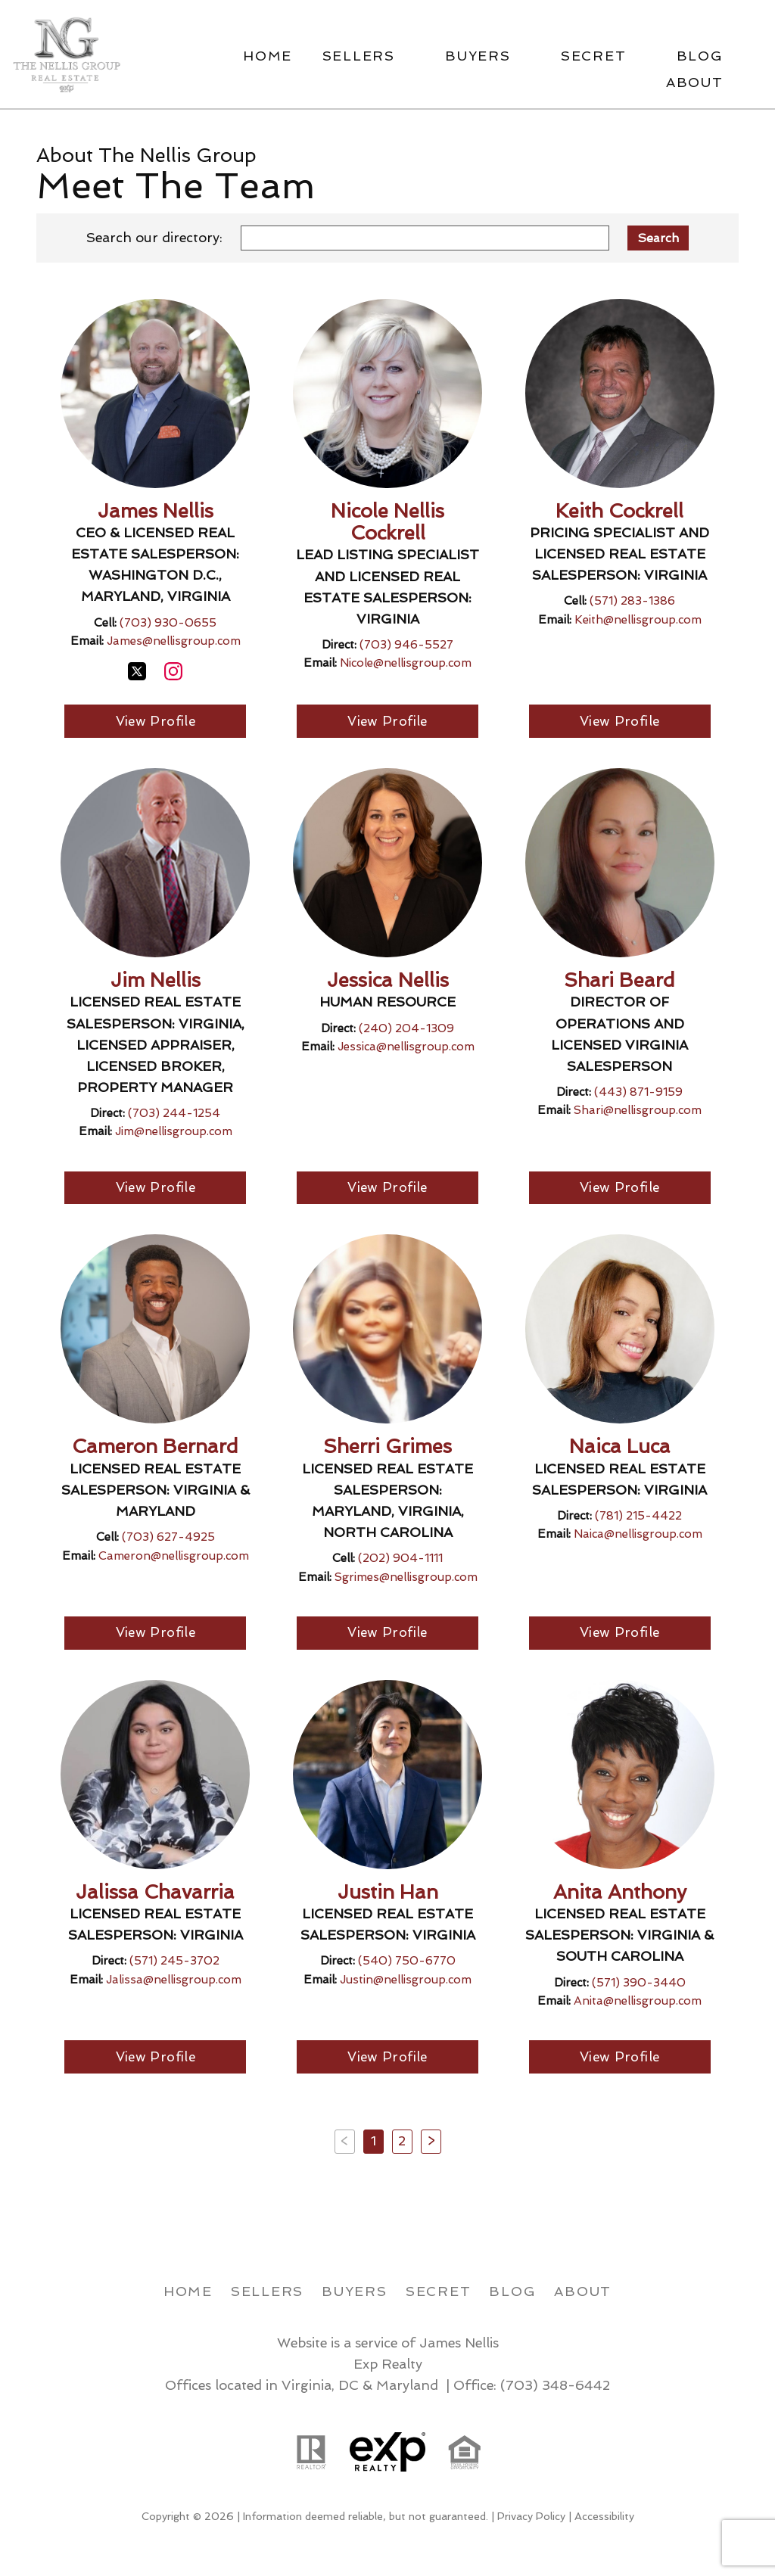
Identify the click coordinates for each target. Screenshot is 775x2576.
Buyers (355, 2293)
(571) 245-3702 (174, 1963)
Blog (512, 2293)
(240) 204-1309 (406, 1029)
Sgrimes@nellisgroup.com (406, 1578)
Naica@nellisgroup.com (638, 1535)
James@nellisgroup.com (174, 641)
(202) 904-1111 (400, 1559)
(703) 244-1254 (174, 1114)
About (583, 2293)
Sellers (267, 2293)
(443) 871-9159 (638, 1093)
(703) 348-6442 (555, 2388)
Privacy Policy (531, 2519)
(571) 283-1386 (632, 601)
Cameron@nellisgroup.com (173, 1556)
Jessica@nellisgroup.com (406, 1047)
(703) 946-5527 (406, 645)
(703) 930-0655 (168, 623)
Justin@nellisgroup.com (406, 1981)
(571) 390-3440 (639, 1984)
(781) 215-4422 (638, 1517)
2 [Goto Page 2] (402, 2143)
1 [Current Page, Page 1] (373, 2143)
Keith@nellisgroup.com (638, 620)
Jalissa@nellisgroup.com (173, 1981)
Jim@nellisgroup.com (173, 1132)
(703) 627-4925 (168, 1538)
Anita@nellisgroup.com (638, 2003)
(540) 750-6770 (407, 1963)
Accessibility (604, 2519)
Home (267, 56)
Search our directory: (154, 237)
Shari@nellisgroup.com (638, 1111)
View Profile (155, 722)
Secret (439, 2293)
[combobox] (425, 238)
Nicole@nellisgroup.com (406, 663)
